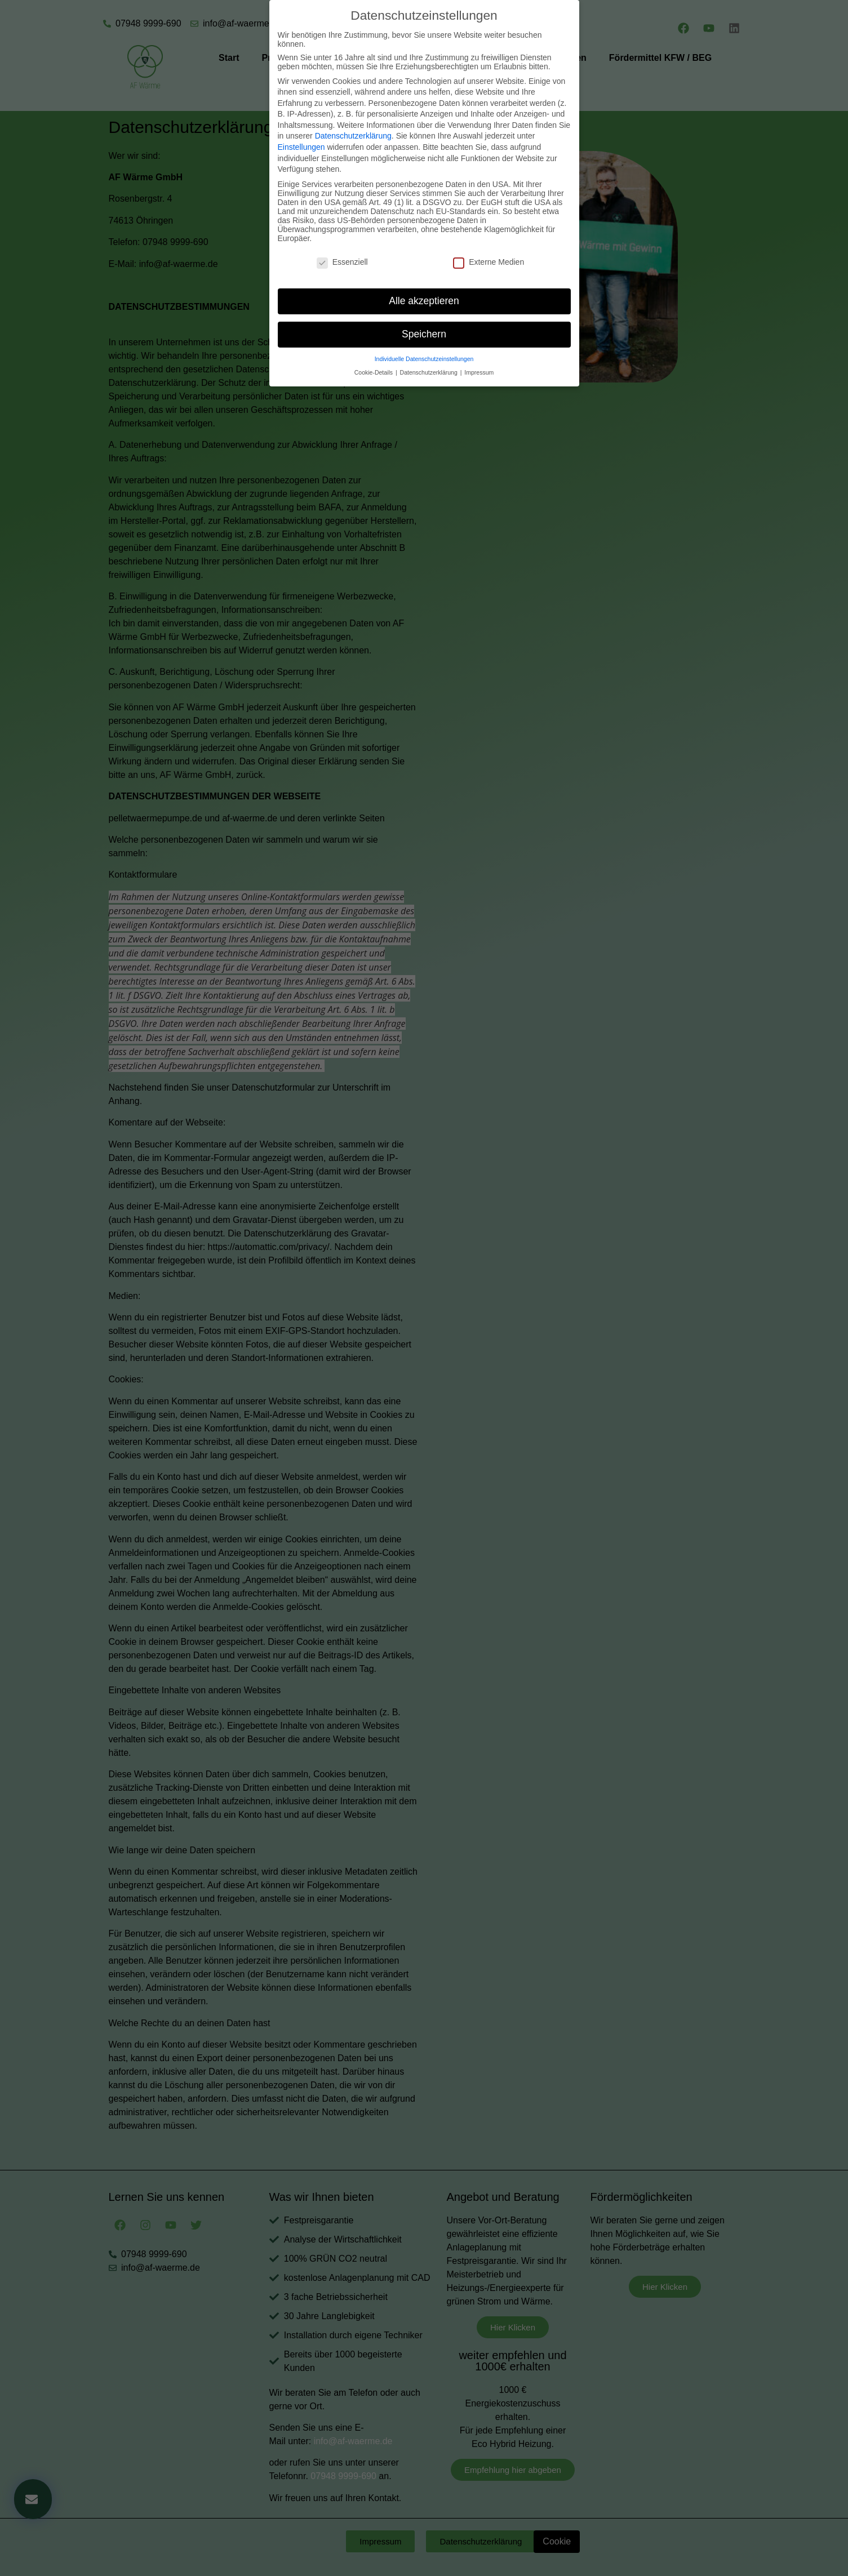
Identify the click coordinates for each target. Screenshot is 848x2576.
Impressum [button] (479, 359)
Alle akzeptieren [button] (424, 287)
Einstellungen (301, 134)
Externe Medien (488, 248)
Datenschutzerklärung (353, 122)
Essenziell (342, 248)
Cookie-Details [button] (374, 359)
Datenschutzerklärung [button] (429, 359)
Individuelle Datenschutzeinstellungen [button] (424, 345)
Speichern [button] (424, 321)
